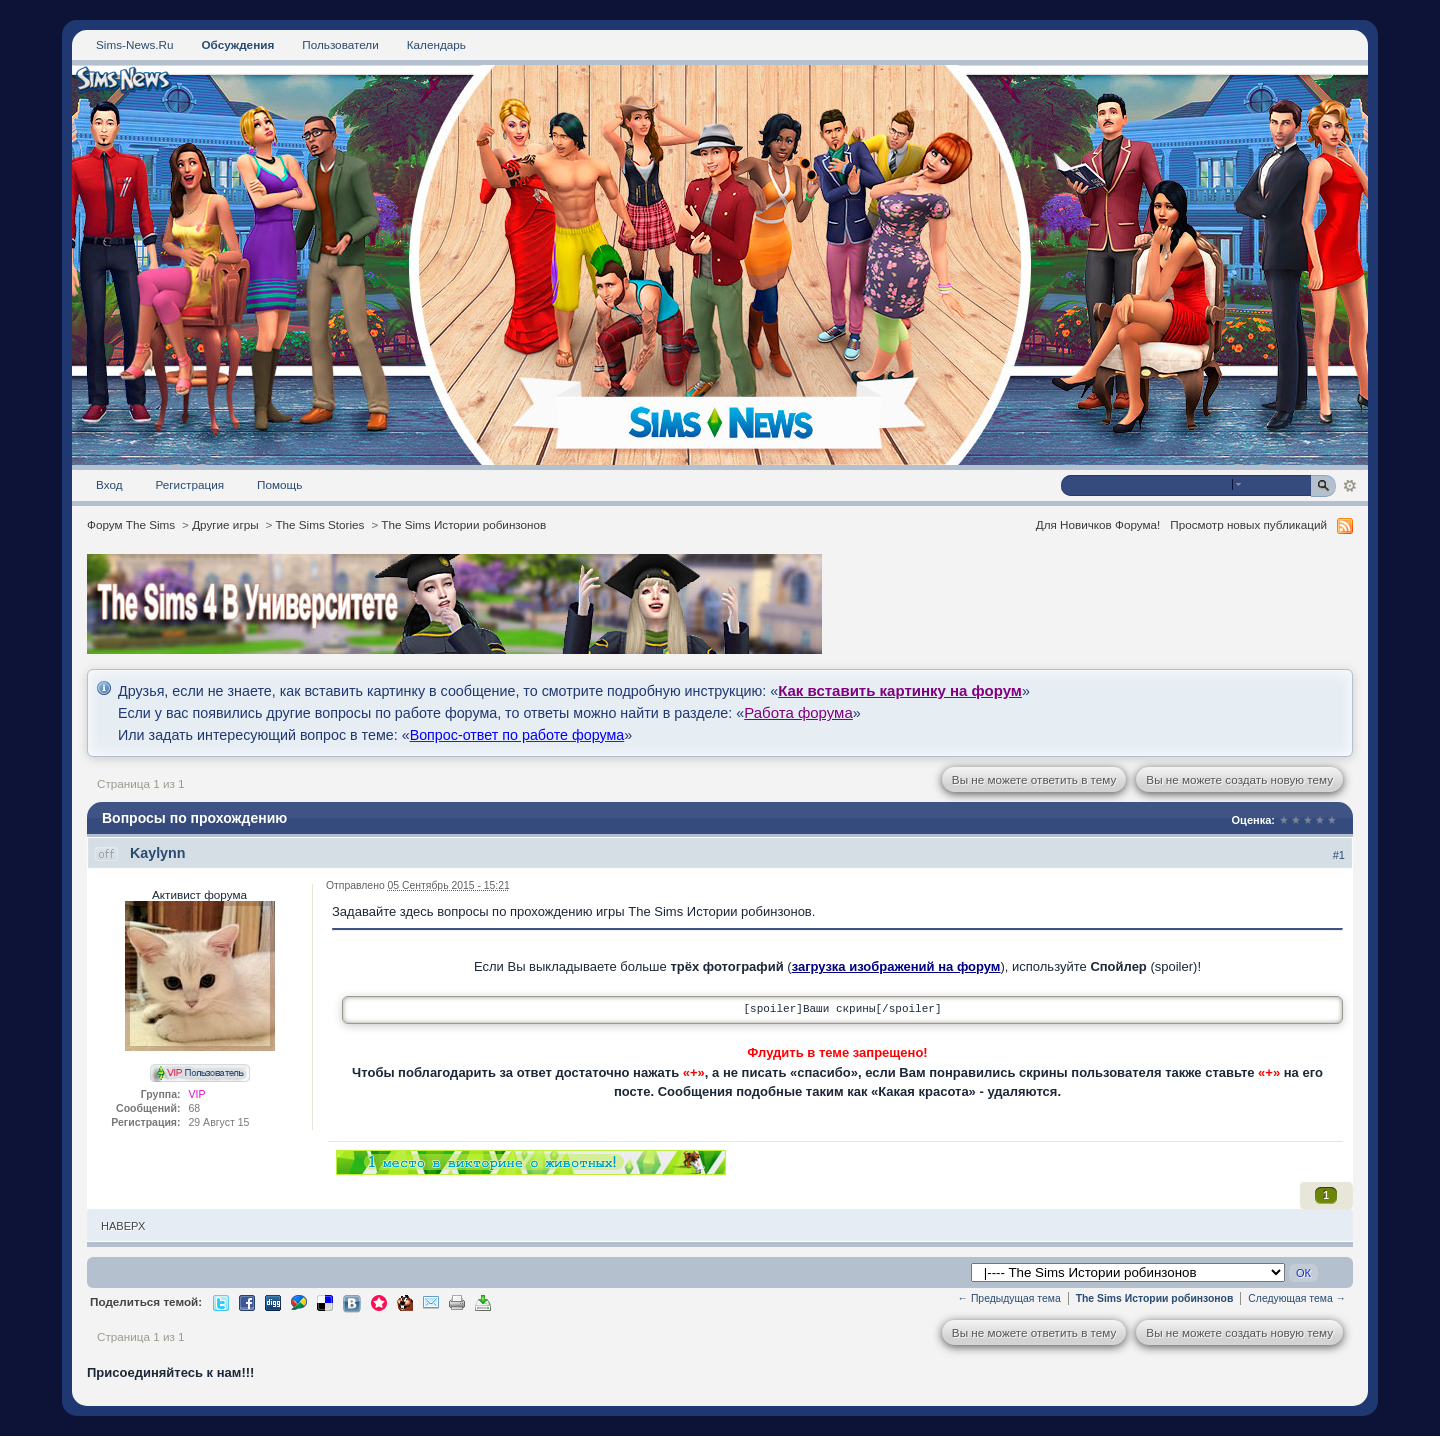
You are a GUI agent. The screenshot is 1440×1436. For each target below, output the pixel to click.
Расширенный (1349, 486)
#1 (1339, 855)
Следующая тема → (1297, 1298)
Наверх (123, 1226)
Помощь (279, 484)
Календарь (436, 44)
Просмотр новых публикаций (1248, 524)
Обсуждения (237, 44)
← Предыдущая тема (1009, 1298)
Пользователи (340, 44)
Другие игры (225, 524)
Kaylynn (158, 853)
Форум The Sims (131, 524)
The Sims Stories (319, 524)
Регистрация (190, 484)
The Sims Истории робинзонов (463, 524)
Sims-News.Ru (134, 44)
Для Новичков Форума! (1098, 524)
